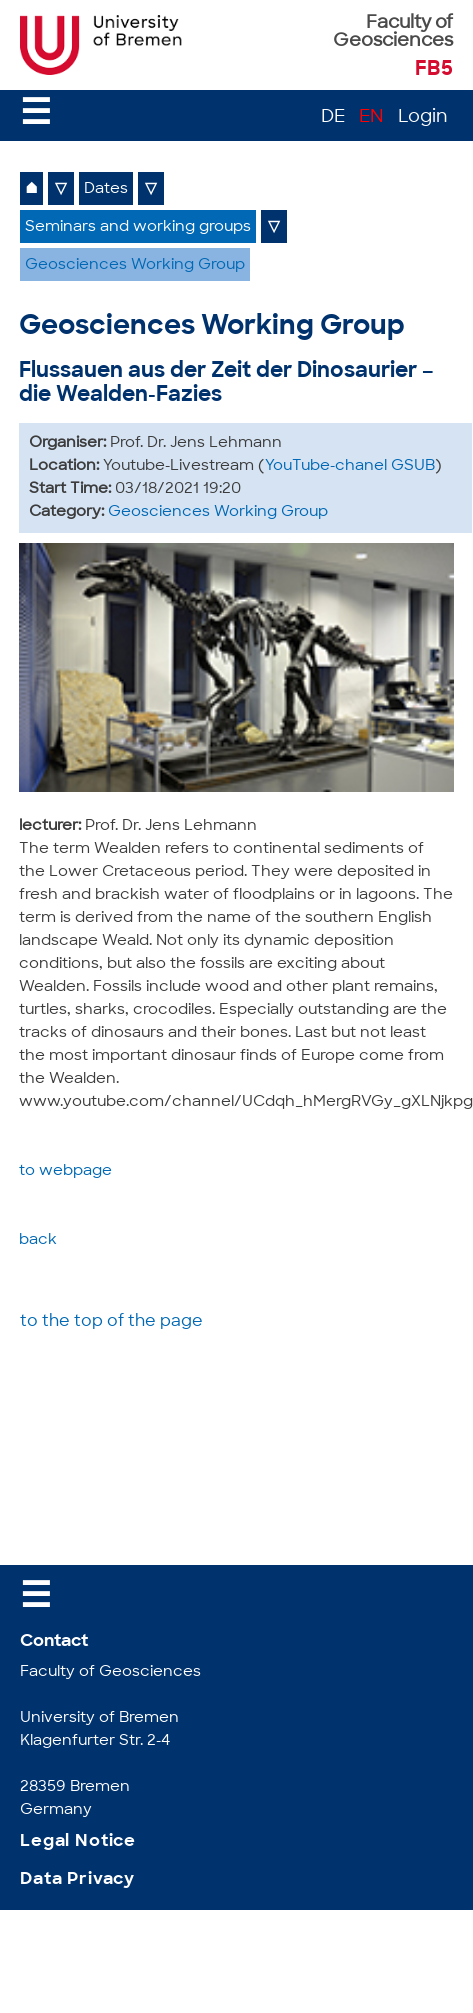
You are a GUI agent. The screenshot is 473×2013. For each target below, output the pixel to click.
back (38, 1240)
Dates (106, 189)
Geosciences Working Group (135, 265)
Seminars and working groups (138, 227)
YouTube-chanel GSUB (350, 466)
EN (371, 117)
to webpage (65, 1171)
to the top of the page (111, 1322)
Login (423, 117)
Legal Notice (78, 1841)
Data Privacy (77, 1879)
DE (333, 117)
